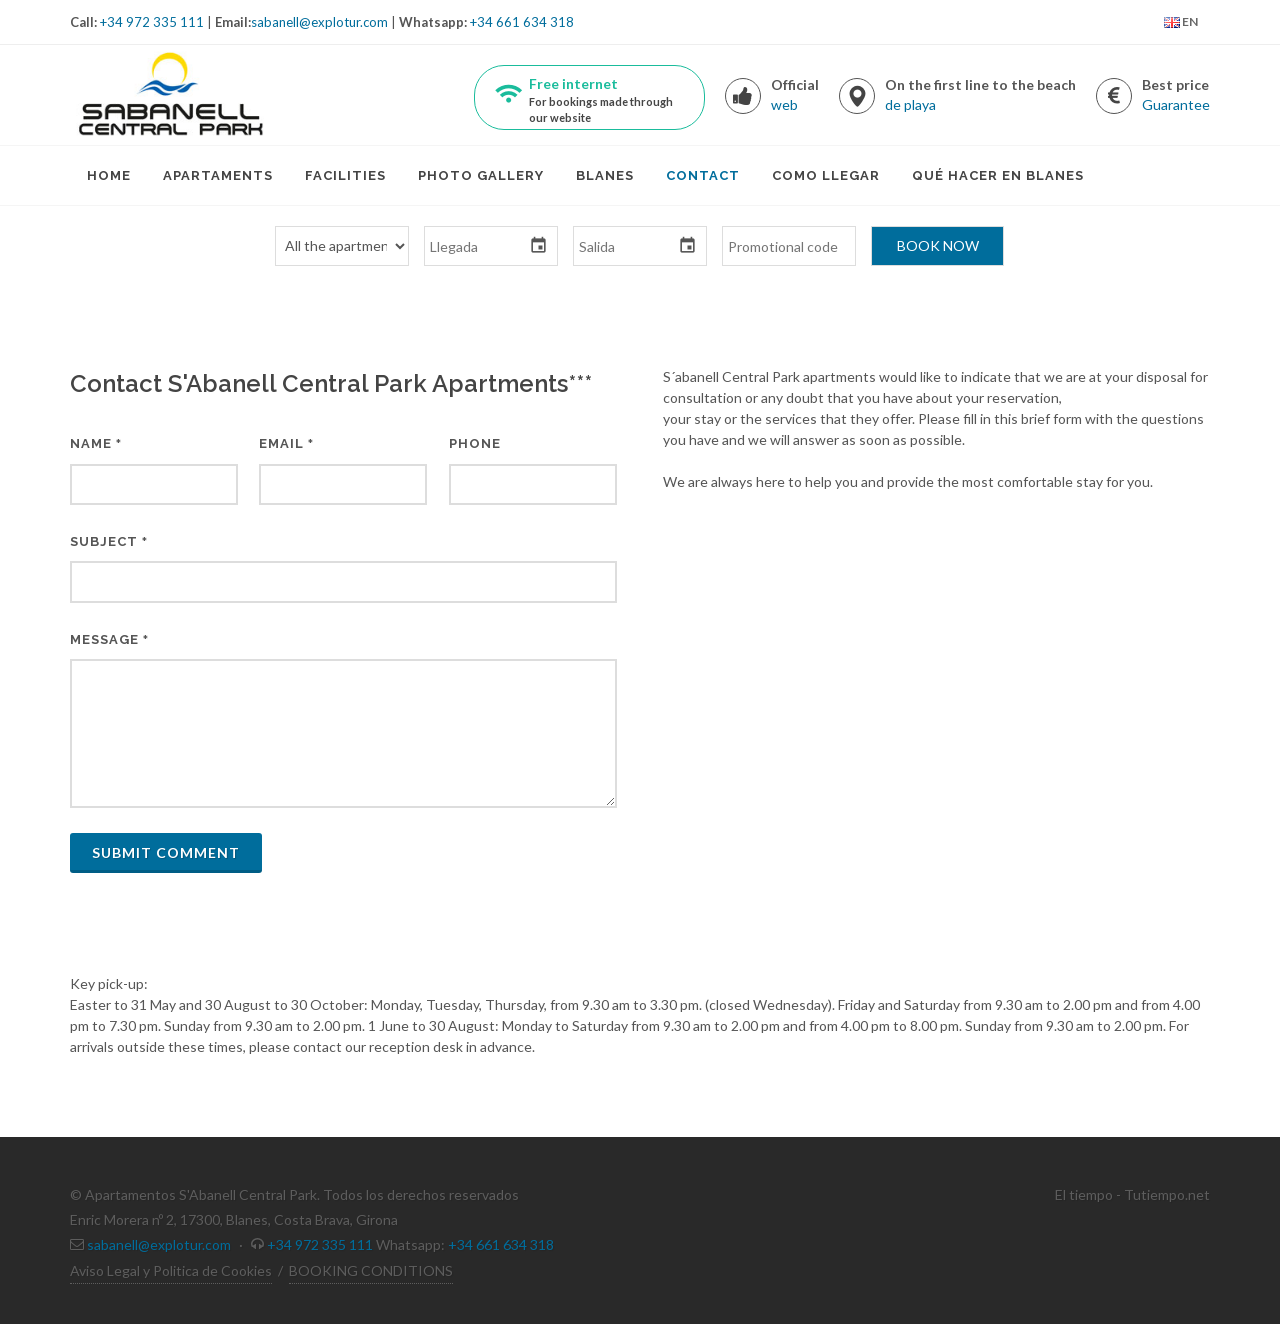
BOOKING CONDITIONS (371, 1270)
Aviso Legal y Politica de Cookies (171, 1270)
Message (109, 639)
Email (286, 443)
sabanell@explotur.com (319, 22)
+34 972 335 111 (152, 22)
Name (96, 443)
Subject (109, 541)
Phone (475, 443)
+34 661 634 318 (522, 22)
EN (1181, 22)
